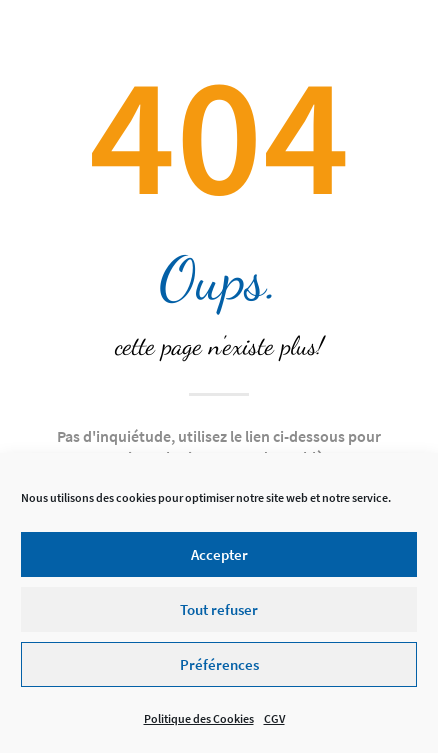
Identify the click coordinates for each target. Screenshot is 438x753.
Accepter (219, 560)
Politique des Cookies (199, 725)
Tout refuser (219, 615)
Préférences (219, 670)
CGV (274, 725)
